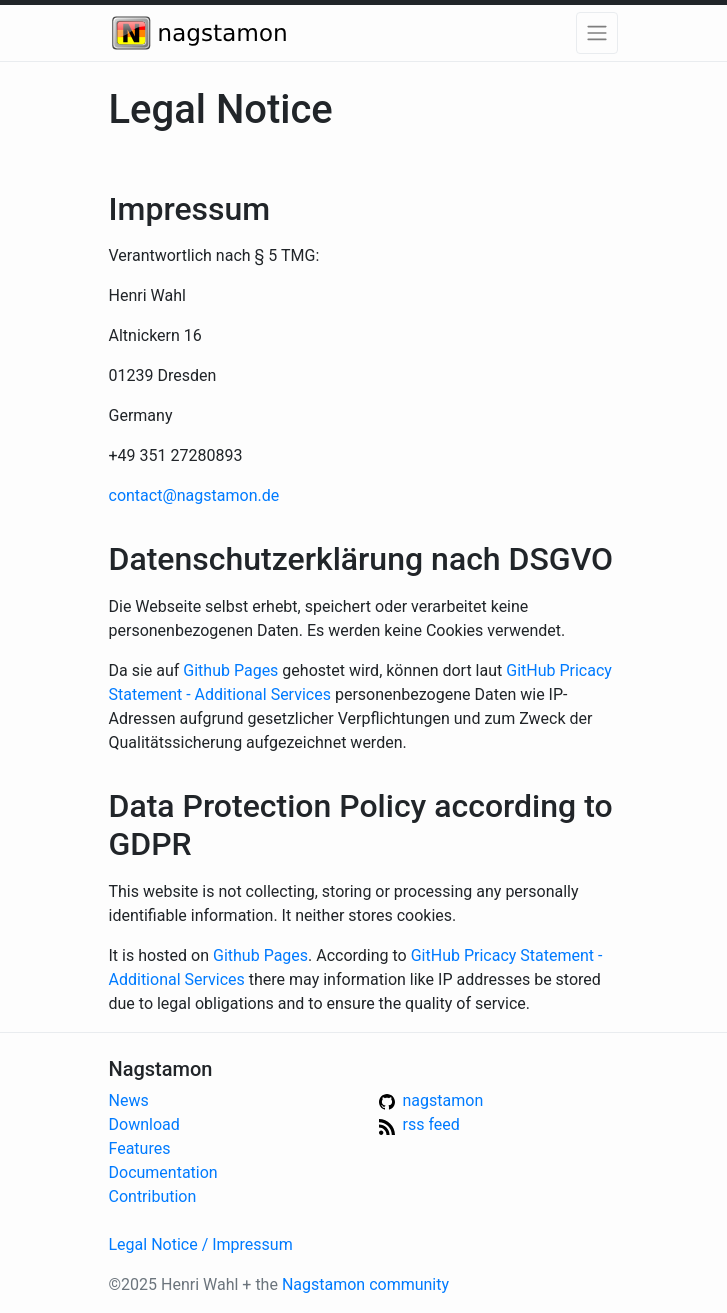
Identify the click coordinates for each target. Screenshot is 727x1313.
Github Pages (230, 670)
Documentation (163, 1172)
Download (144, 1124)
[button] (597, 33)
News (129, 1100)
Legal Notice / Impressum (201, 1244)
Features (140, 1148)
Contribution (153, 1196)
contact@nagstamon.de (194, 495)
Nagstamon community (365, 1284)
